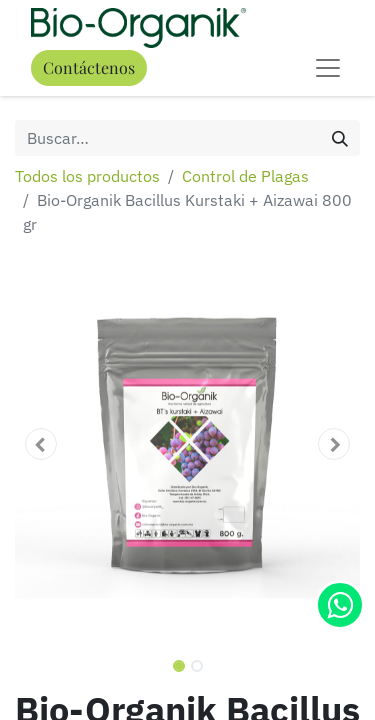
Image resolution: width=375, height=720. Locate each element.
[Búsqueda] (340, 138)
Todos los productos (87, 176)
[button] (41, 444)
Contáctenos (89, 67)
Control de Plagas (245, 176)
